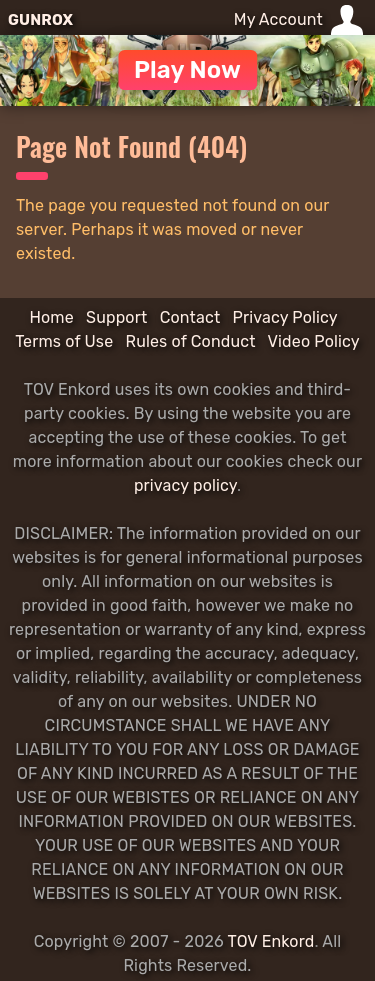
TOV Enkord (271, 941)
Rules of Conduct (191, 341)
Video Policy (314, 341)
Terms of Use (64, 341)
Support (116, 317)
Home (51, 317)
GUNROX (40, 20)
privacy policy (185, 485)
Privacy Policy (285, 317)
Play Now (187, 70)
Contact (190, 317)
